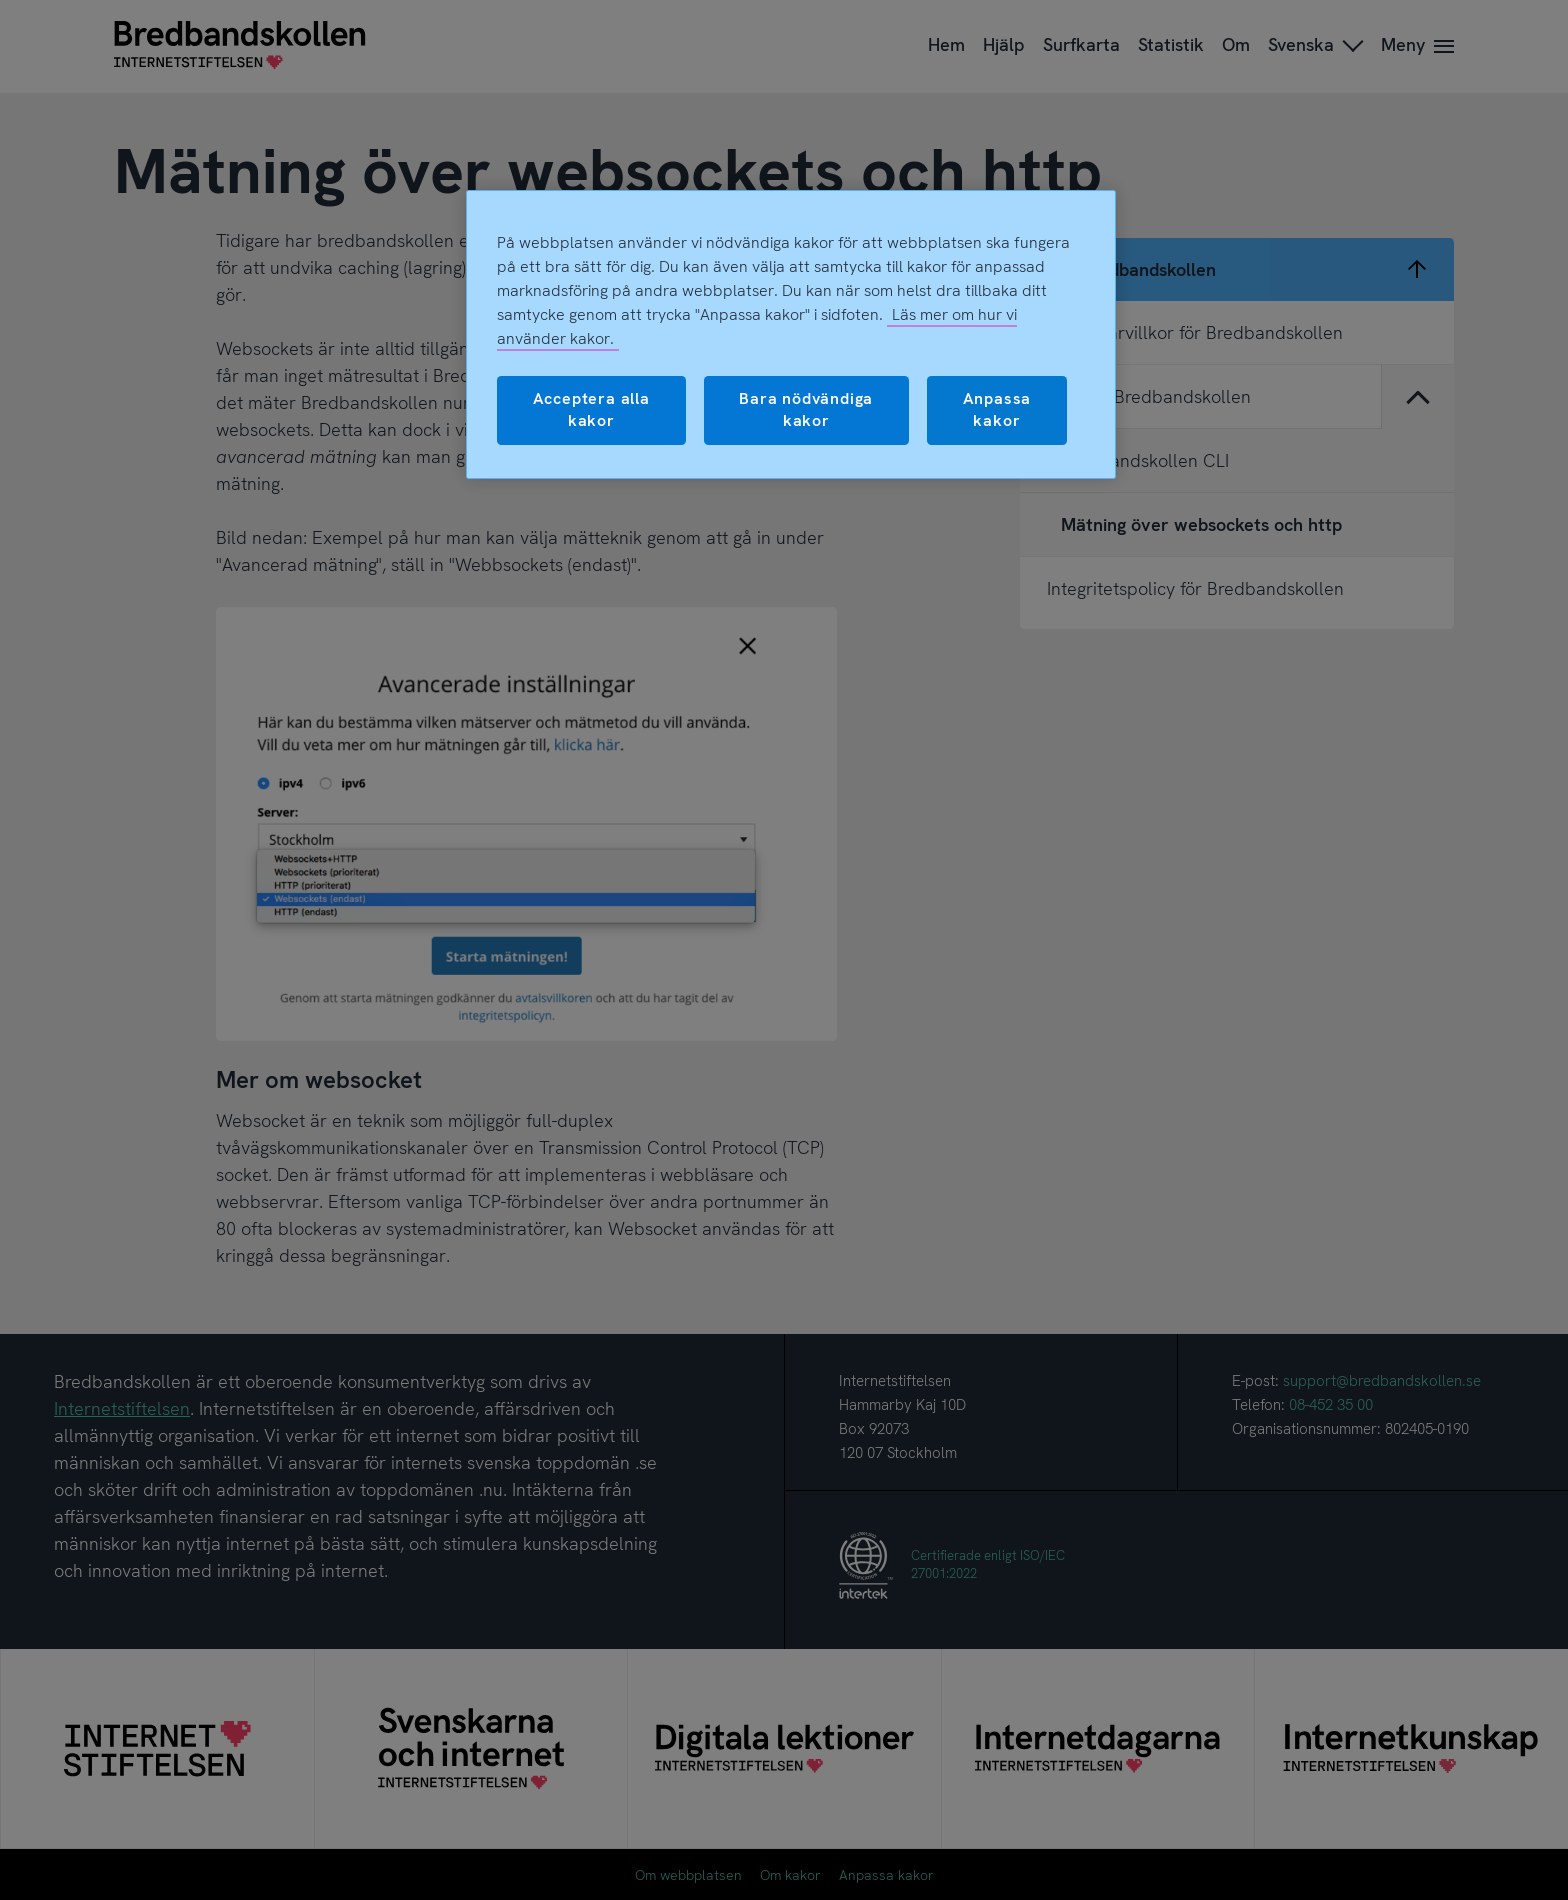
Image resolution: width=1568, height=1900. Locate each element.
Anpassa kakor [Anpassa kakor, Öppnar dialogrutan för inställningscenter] (997, 409)
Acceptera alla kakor (591, 409)
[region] (791, 334)
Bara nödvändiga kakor (806, 409)
